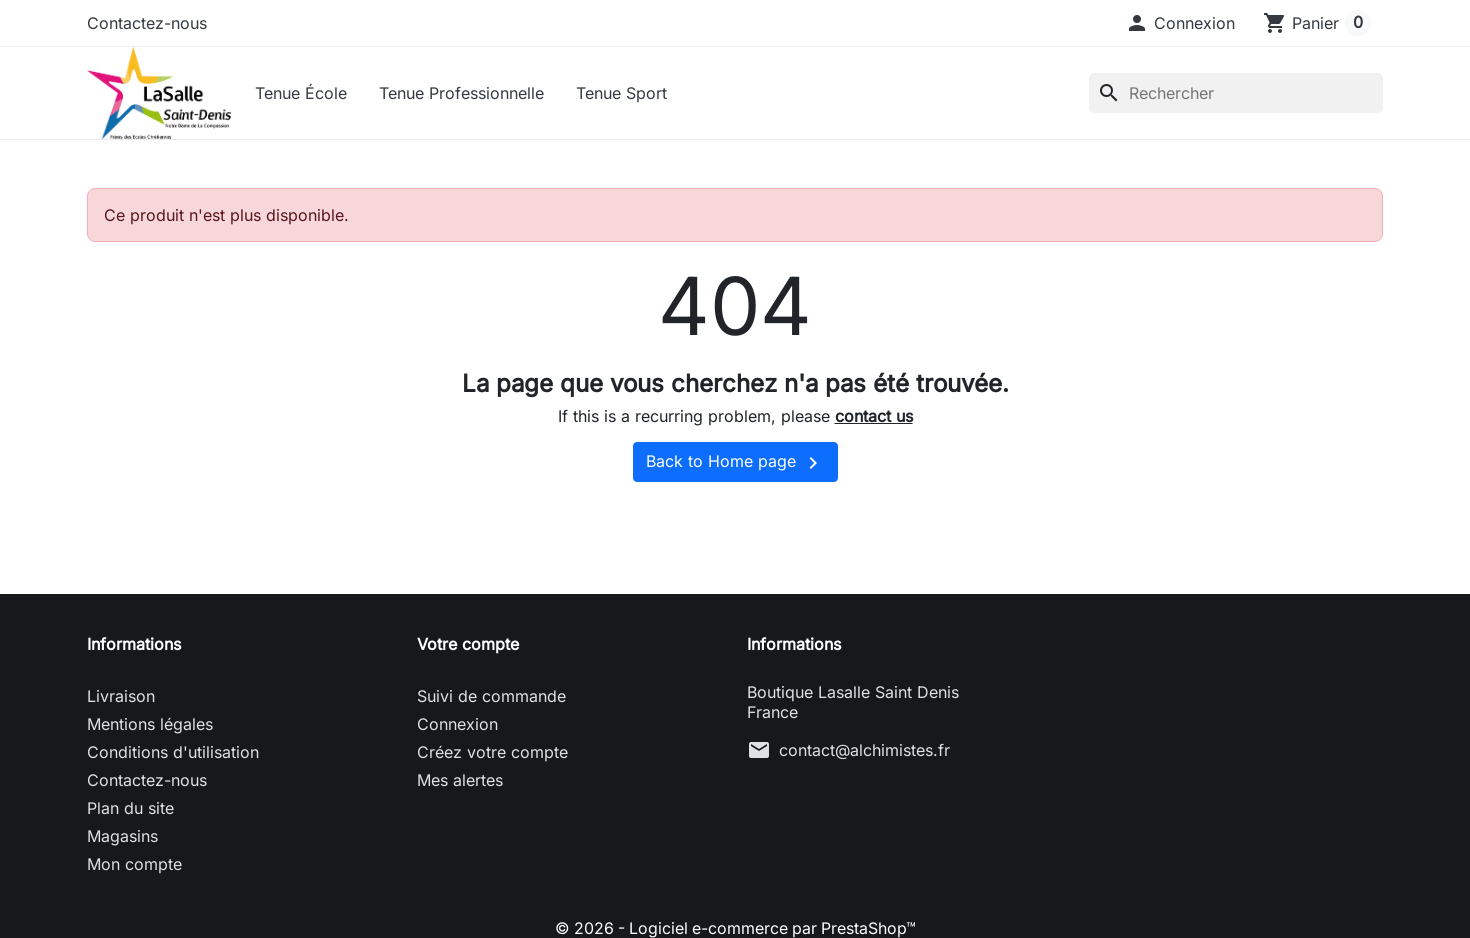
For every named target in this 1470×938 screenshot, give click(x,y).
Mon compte (134, 866)
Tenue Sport (623, 93)
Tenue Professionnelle (463, 93)
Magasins (122, 838)
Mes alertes (460, 782)
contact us (874, 418)
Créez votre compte (492, 754)
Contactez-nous (147, 23)
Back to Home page (735, 465)
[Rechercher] (1236, 93)
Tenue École (303, 93)
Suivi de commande (491, 698)
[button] (1180, 23)
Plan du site (130, 810)
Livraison (121, 698)
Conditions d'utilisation (173, 754)
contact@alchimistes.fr (864, 752)
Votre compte (468, 646)
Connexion (457, 726)
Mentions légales (150, 726)
